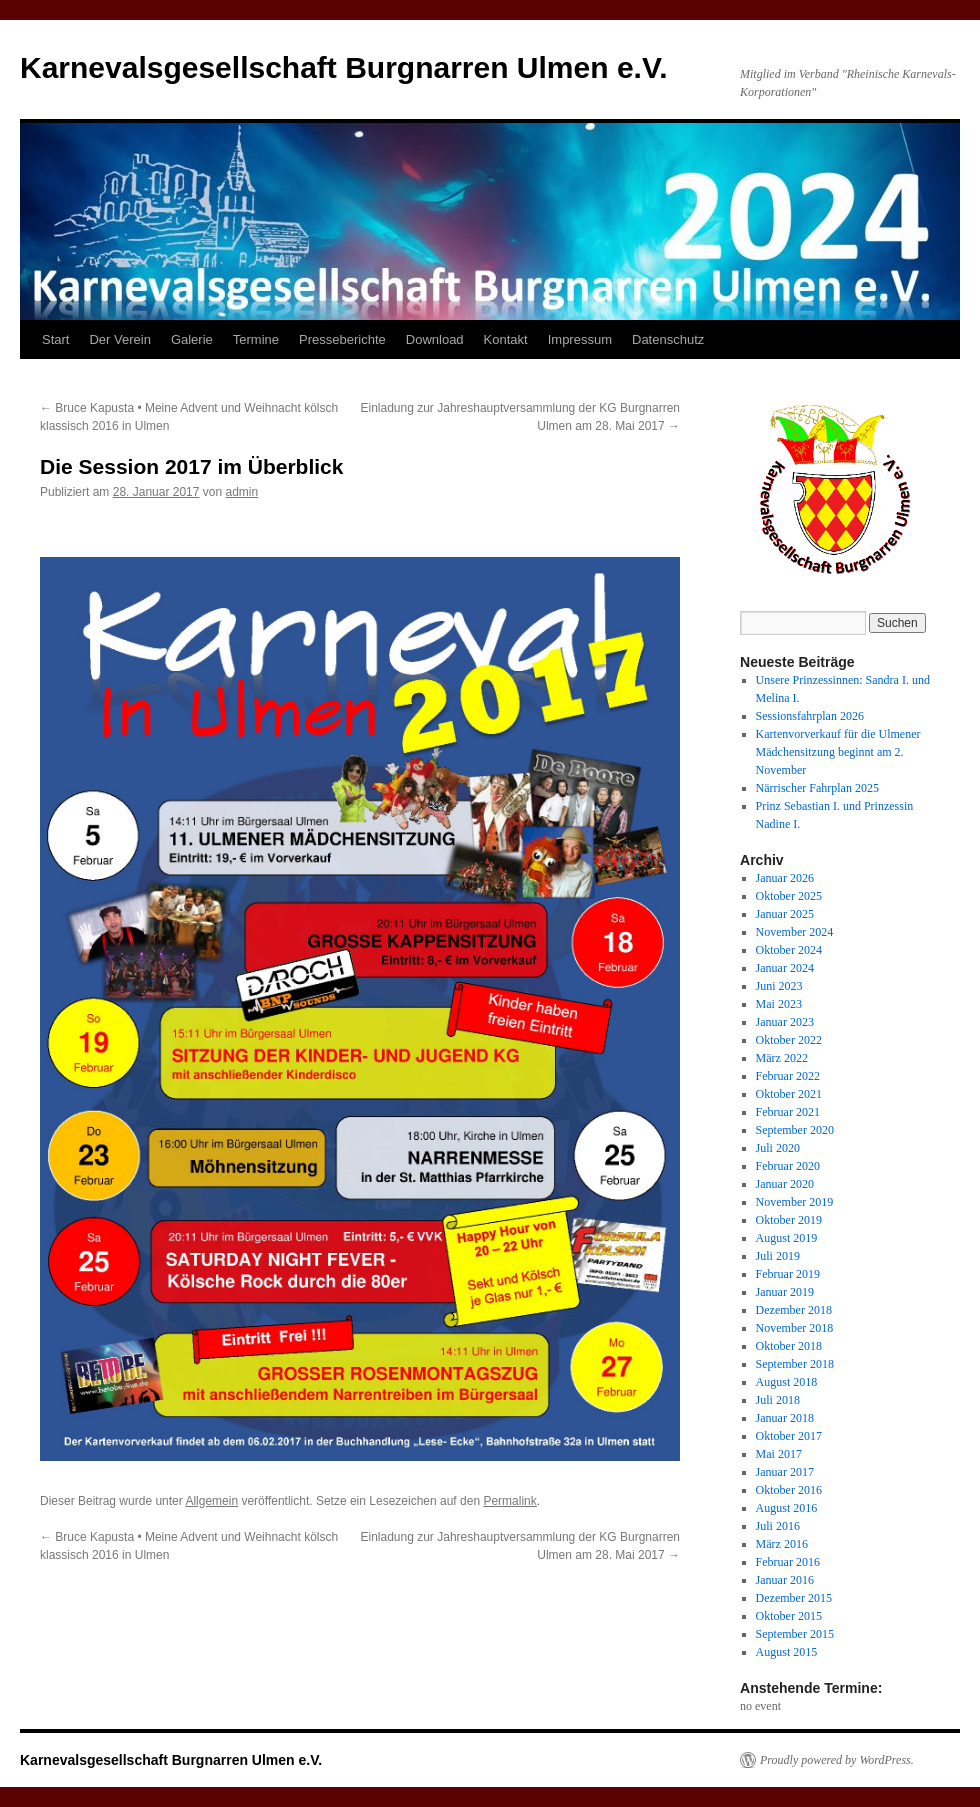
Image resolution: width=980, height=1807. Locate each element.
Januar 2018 (785, 1418)
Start (55, 339)
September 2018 (795, 1364)
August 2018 (787, 1382)
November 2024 (795, 932)
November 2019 (795, 1202)
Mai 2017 (779, 1454)
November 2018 (795, 1328)
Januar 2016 (785, 1580)
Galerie (192, 339)
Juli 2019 (778, 1256)
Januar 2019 (785, 1292)
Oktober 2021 (789, 1094)
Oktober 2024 (789, 950)
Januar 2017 (785, 1472)
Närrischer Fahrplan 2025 (817, 788)
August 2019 (787, 1238)
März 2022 (782, 1058)
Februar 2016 (788, 1562)
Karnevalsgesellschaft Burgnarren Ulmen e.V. (344, 67)
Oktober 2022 (789, 1040)
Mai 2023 (779, 1004)
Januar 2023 (785, 1022)
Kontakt (506, 339)
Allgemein (211, 1501)
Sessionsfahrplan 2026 (810, 716)
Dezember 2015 (794, 1598)
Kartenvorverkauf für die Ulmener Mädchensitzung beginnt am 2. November (838, 752)
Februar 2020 (788, 1166)
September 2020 (795, 1130)
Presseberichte (342, 339)
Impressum (580, 339)
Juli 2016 (778, 1526)
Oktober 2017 (789, 1436)
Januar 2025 (785, 914)
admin (242, 492)
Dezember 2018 (794, 1310)
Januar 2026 (785, 878)
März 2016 (782, 1544)
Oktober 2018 (789, 1346)
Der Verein (119, 339)
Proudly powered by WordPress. (837, 1760)
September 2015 (795, 1634)
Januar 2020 (785, 1184)
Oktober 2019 (789, 1220)
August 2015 (787, 1652)
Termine (256, 339)
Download (435, 339)
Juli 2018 (778, 1400)
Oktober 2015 (789, 1616)
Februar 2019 (788, 1274)
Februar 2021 (788, 1112)
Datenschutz (668, 339)
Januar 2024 (785, 968)
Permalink (509, 1501)
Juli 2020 (778, 1148)
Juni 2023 (779, 986)
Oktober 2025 (789, 896)
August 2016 (787, 1508)
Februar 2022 (788, 1076)
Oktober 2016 (789, 1490)
